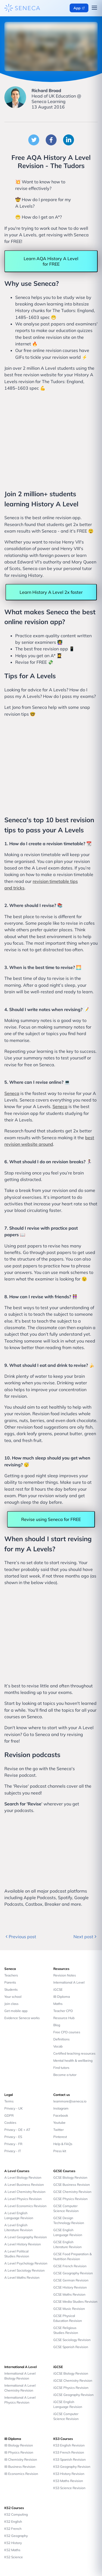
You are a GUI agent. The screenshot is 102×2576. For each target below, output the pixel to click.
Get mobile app (15, 2011)
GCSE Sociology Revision (72, 2340)
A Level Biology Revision (22, 2177)
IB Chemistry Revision (20, 2459)
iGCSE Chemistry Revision (72, 2380)
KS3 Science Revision (69, 2488)
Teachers (11, 1975)
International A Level (69, 1982)
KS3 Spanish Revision (69, 2459)
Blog (56, 2025)
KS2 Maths (12, 2550)
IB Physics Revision (18, 2452)
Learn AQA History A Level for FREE (51, 261)
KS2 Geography (16, 2536)
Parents (10, 1982)
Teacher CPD (63, 2011)
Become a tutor (64, 2075)
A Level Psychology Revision (25, 2263)
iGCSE (58, 1989)
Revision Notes (64, 1975)
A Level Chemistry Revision (24, 2192)
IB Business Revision (19, 2467)
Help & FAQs (62, 2144)
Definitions (61, 2039)
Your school (12, 1997)
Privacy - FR (13, 2144)
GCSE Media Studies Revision (75, 2301)
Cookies (10, 2122)
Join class (11, 2004)
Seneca (11, 1093)
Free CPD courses (66, 2032)
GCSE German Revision (70, 2280)
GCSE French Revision (69, 2266)
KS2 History (13, 2543)
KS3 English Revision (69, 2445)
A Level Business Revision (24, 2185)
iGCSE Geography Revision (73, 2395)
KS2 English (13, 2521)
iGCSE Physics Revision (70, 2388)
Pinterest (60, 2137)
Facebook (60, 2115)
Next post (85, 1936)
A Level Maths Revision (21, 2277)
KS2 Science (13, 2557)
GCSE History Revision (70, 2287)
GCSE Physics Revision (70, 2199)
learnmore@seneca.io (69, 2101)
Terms (9, 2101)
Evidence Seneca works (22, 2018)
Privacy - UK (13, 2108)
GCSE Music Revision (69, 2309)
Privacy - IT (12, 2151)
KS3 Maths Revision (68, 2481)
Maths (58, 2004)
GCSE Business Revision (71, 2185)
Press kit (59, 2151)
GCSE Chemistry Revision (72, 2192)
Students (11, 1989)
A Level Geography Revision (25, 2237)
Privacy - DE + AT (17, 2130)
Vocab (58, 2046)
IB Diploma (61, 1997)
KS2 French (12, 2529)
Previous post (20, 1936)
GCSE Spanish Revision (70, 2347)
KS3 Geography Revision (71, 2467)
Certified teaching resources (74, 2053)
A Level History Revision (22, 2244)
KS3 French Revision (68, 2452)
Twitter (58, 2130)
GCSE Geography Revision (73, 2273)
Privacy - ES (13, 2137)
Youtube (59, 2122)
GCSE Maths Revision (69, 2294)
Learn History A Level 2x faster (51, 592)
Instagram (61, 2108)
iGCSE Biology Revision (70, 2373)
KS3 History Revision (68, 2474)
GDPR (9, 2115)
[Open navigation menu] (94, 8)
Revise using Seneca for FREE (51, 1519)
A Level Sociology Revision (24, 2270)
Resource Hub (64, 2018)
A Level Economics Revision (25, 2206)
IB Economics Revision (21, 2474)
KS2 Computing (16, 2514)
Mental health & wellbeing (72, 2060)
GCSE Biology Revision (70, 2177)
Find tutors (61, 2068)
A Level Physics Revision (23, 2199)
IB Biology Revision (18, 2445)
